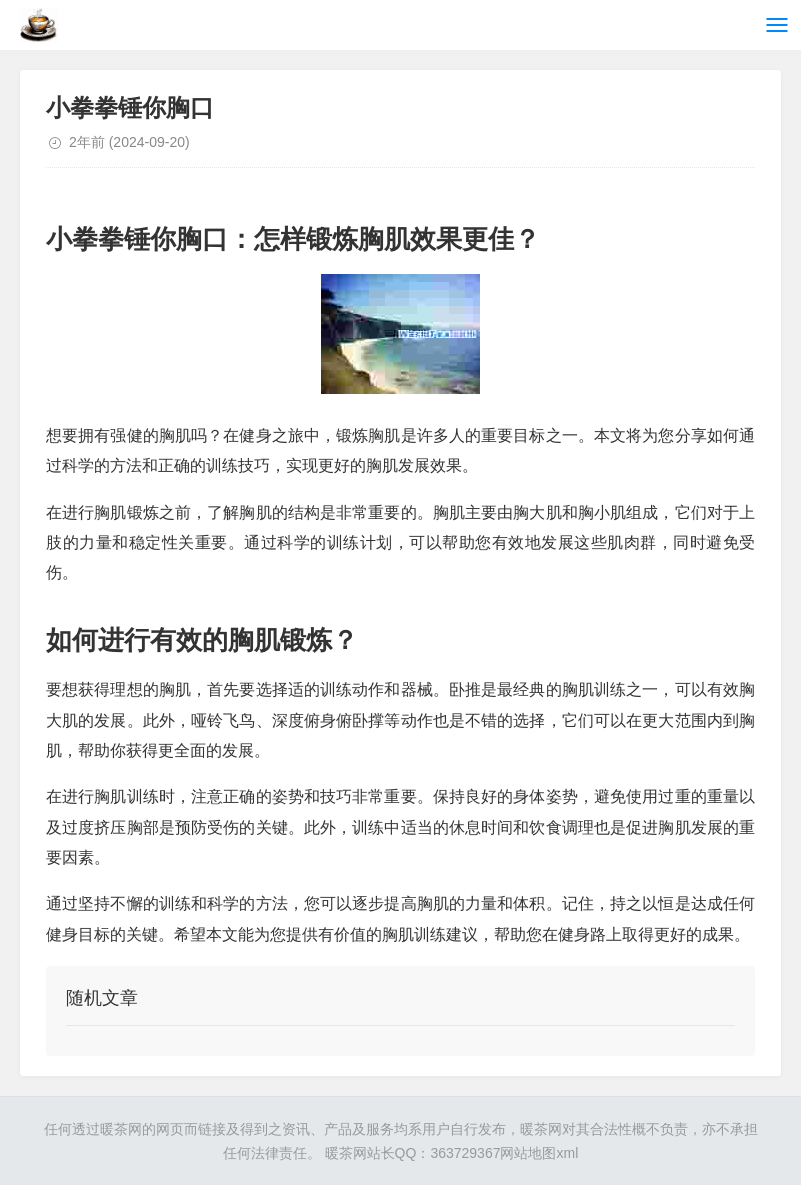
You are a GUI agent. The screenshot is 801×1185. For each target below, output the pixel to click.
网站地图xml (539, 1153)
